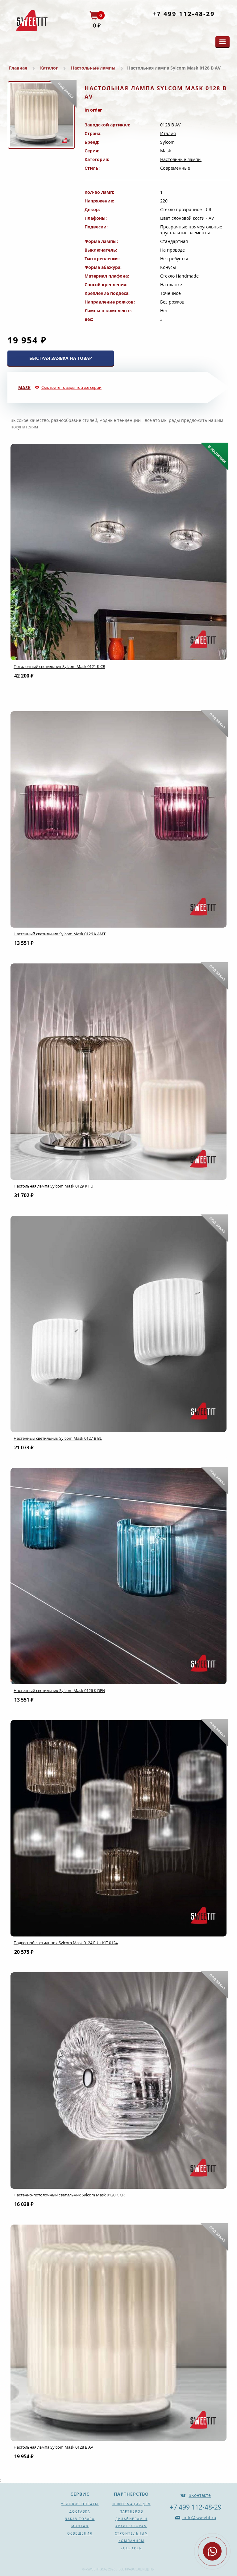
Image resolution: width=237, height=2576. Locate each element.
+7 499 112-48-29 (183, 14)
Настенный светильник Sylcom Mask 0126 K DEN (59, 1690)
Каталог (49, 68)
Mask (165, 151)
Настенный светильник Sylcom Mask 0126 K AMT (60, 934)
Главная (18, 68)
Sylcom (167, 142)
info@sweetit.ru (199, 2517)
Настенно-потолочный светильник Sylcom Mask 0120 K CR (69, 2195)
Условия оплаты (79, 2504)
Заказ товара (79, 2519)
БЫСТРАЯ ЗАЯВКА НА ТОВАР (60, 358)
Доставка (79, 2511)
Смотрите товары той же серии (71, 387)
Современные (175, 168)
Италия (168, 133)
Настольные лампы (93, 68)
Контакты (131, 2548)
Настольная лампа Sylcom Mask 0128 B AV (53, 2447)
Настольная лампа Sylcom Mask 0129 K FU (53, 1186)
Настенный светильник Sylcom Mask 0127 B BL (58, 1438)
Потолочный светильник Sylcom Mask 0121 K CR (59, 666)
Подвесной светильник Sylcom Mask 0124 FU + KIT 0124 (66, 1942)
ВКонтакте (200, 2495)
